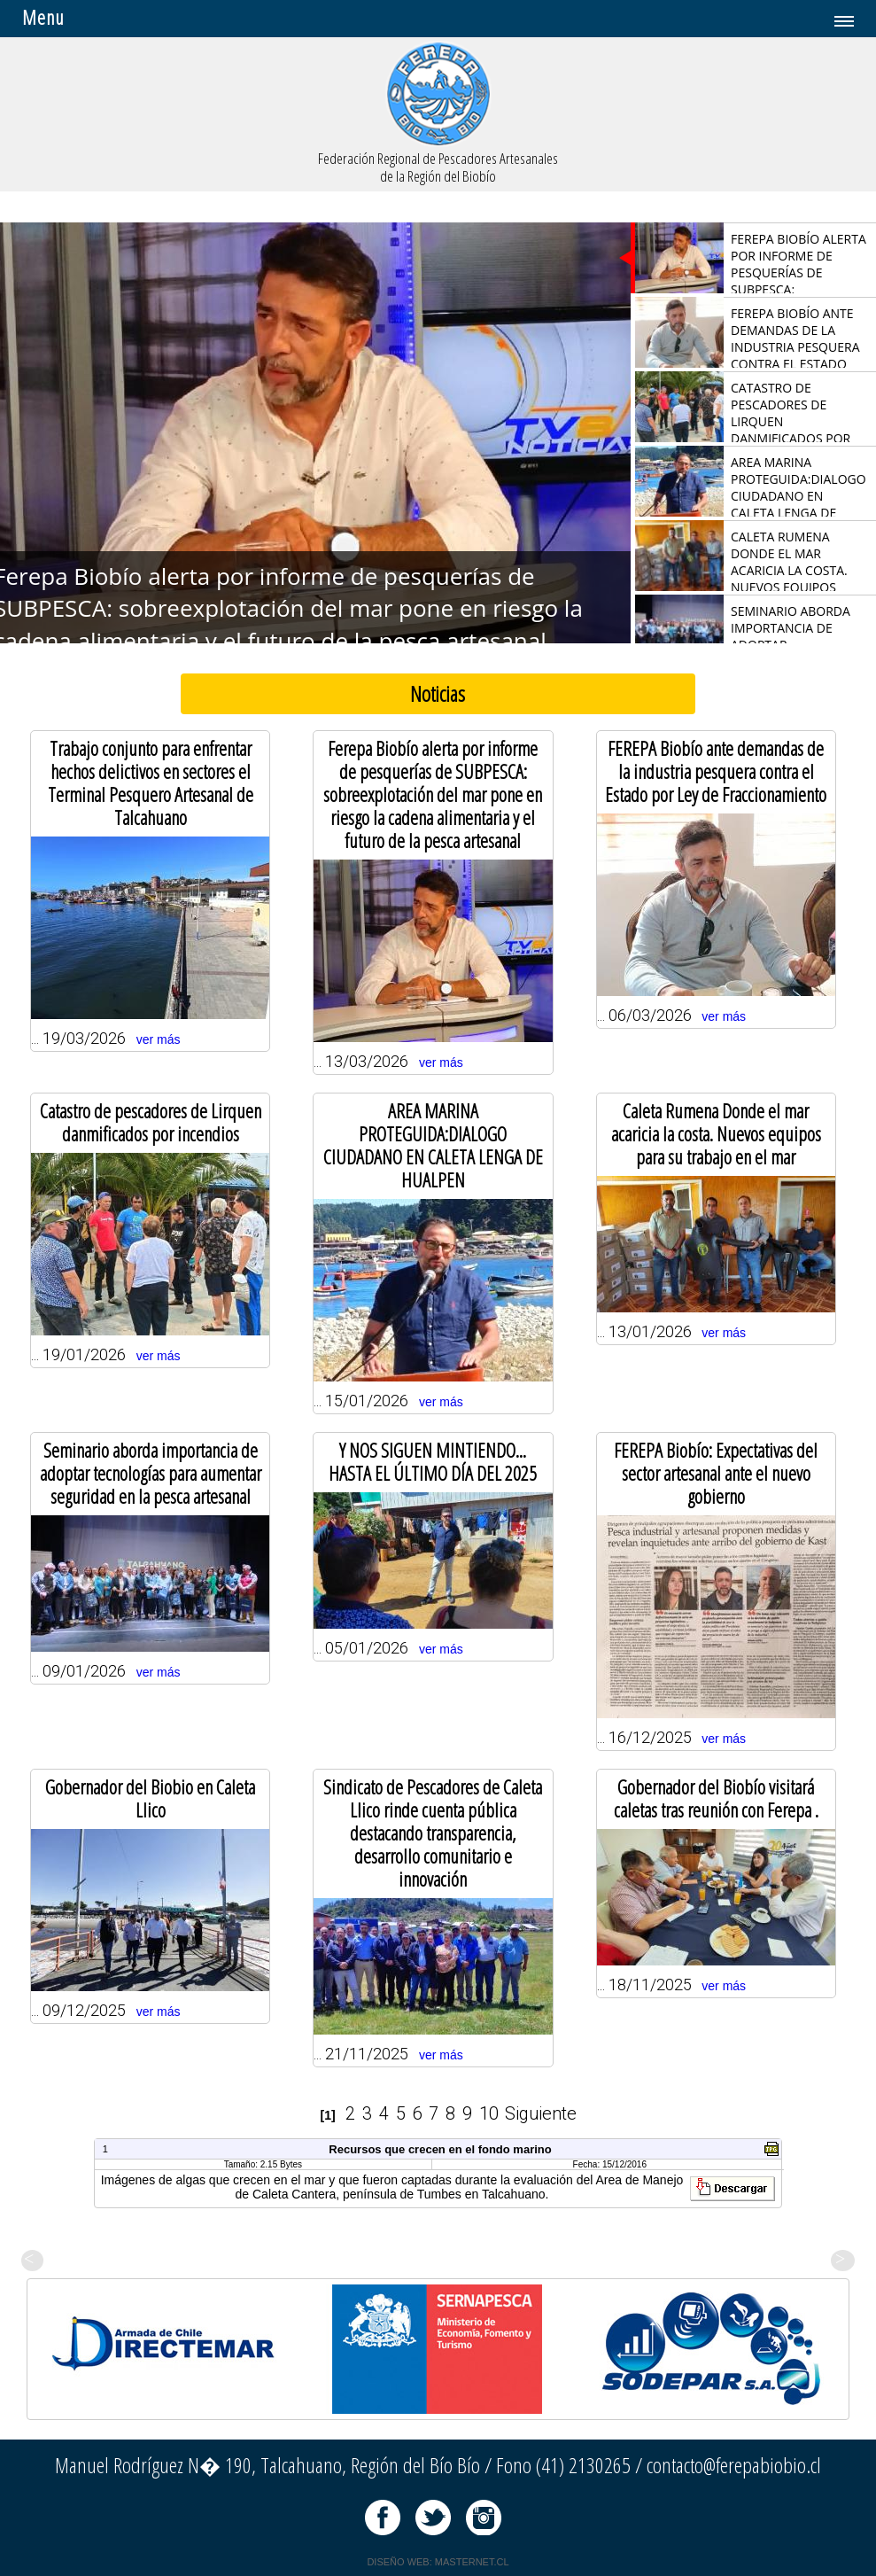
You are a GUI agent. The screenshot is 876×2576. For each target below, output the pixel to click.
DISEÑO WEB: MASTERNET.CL (437, 2562)
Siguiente (541, 2113)
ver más (158, 1039)
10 (489, 2113)
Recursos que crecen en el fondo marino (440, 2149)
